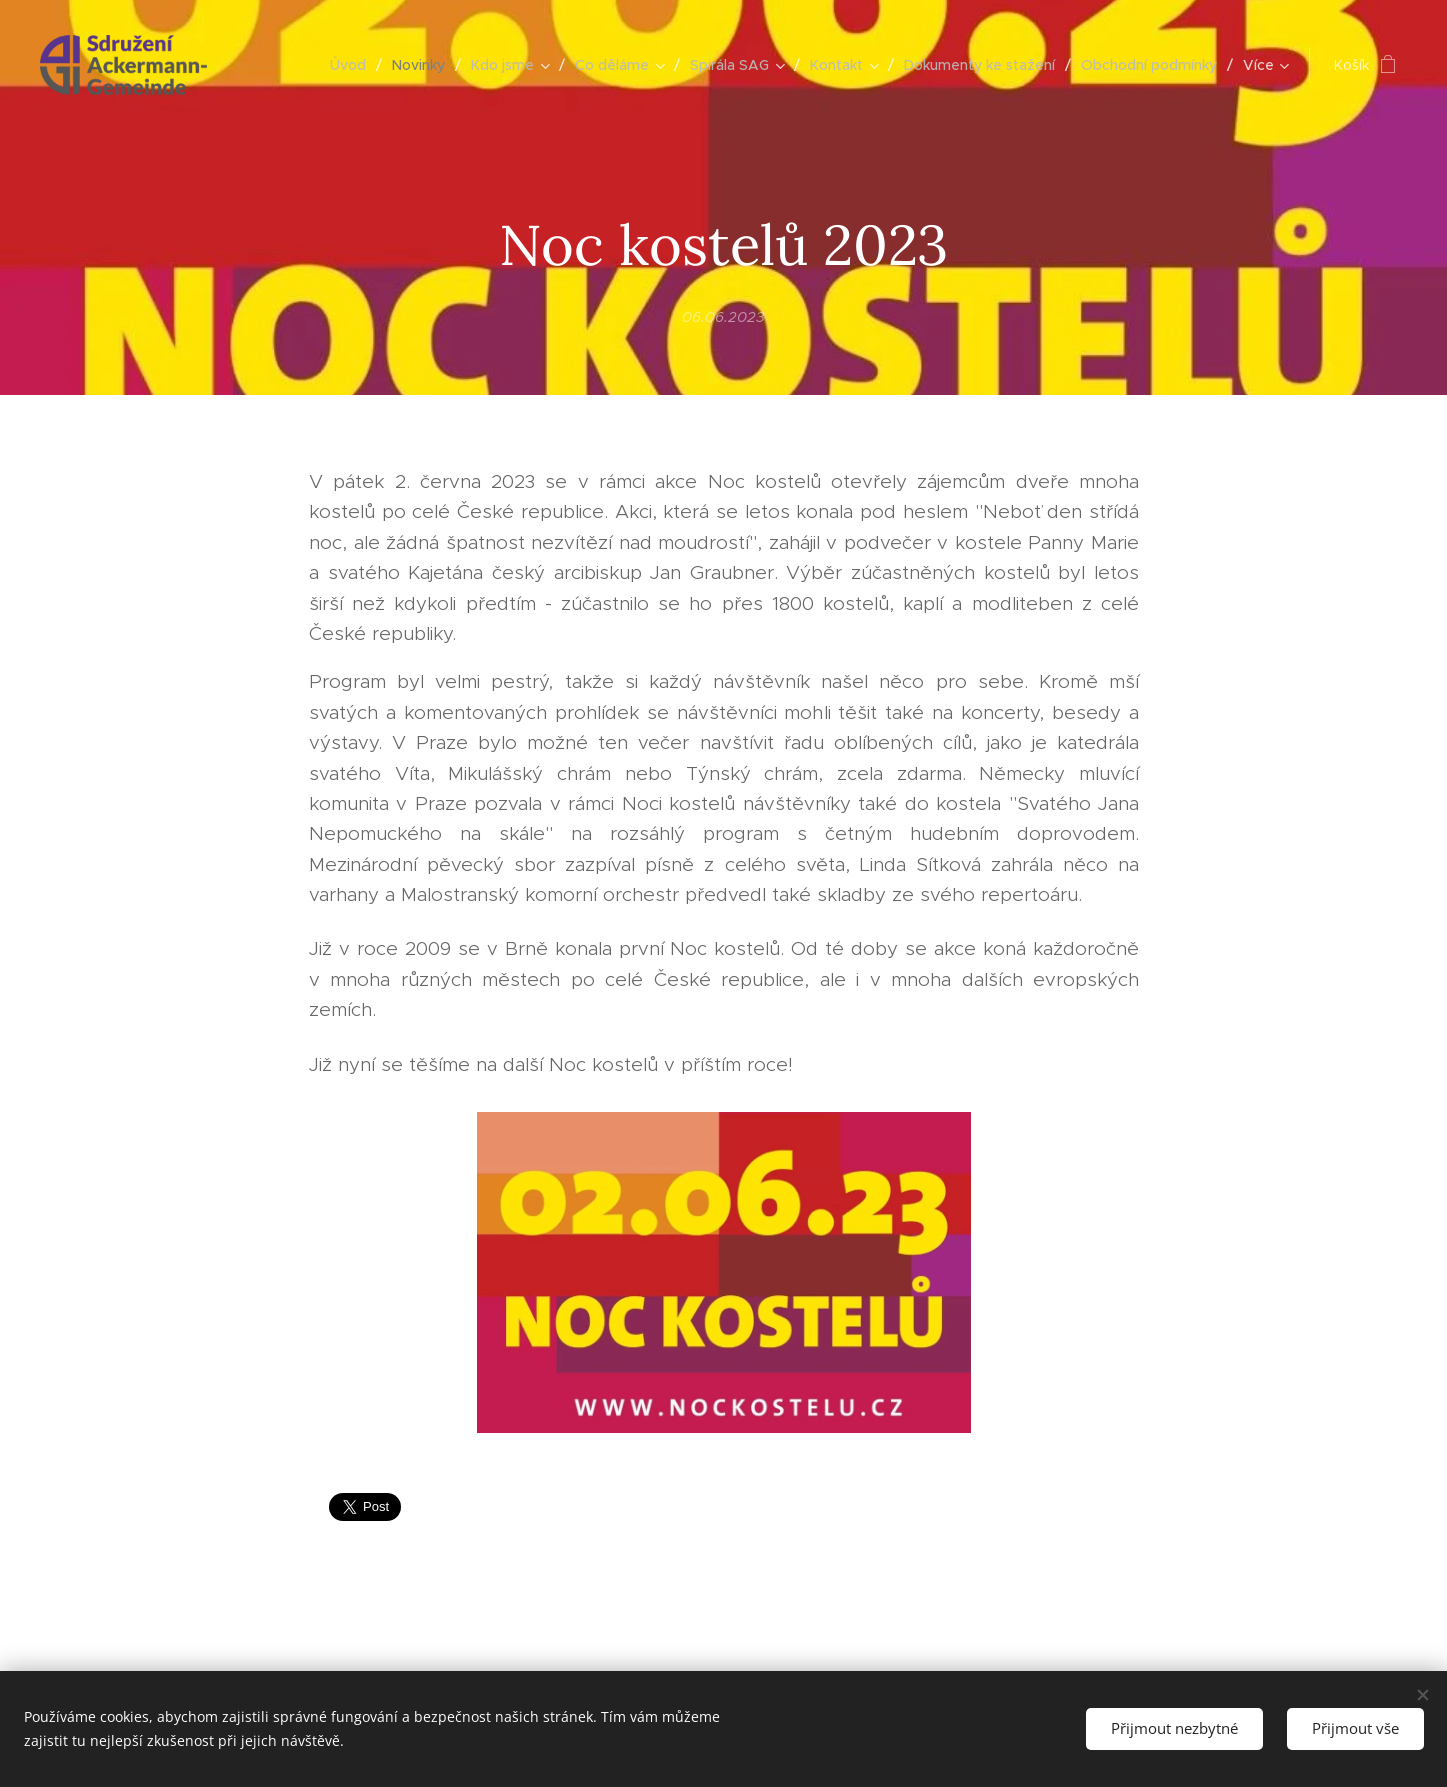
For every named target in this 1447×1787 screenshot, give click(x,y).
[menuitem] (353, 65)
